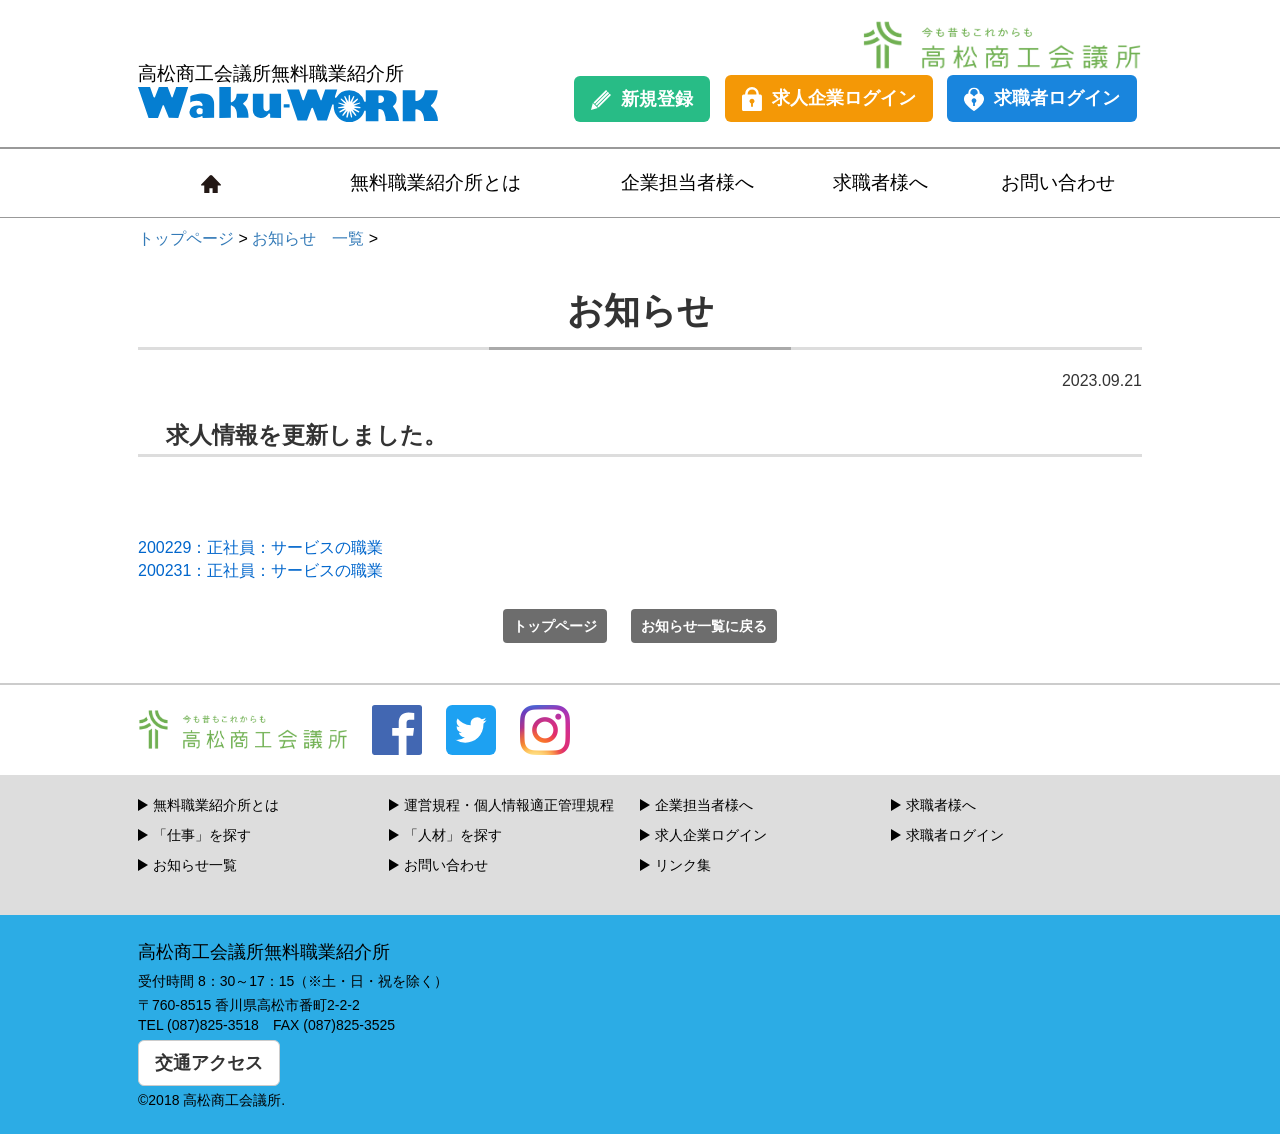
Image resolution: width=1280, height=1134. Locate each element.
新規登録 (642, 99)
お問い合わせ (1058, 182)
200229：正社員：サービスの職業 (260, 547)
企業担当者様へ (687, 182)
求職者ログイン (1042, 99)
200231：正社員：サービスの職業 (260, 570)
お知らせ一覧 (195, 865)
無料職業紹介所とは (435, 182)
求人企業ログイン (829, 99)
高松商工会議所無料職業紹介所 (288, 92)
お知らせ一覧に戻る (704, 626)
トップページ (186, 238)
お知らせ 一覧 (308, 238)
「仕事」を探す (202, 835)
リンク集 (683, 865)
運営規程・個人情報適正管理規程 (509, 805)
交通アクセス (209, 1063)
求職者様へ (880, 182)
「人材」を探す (453, 835)
